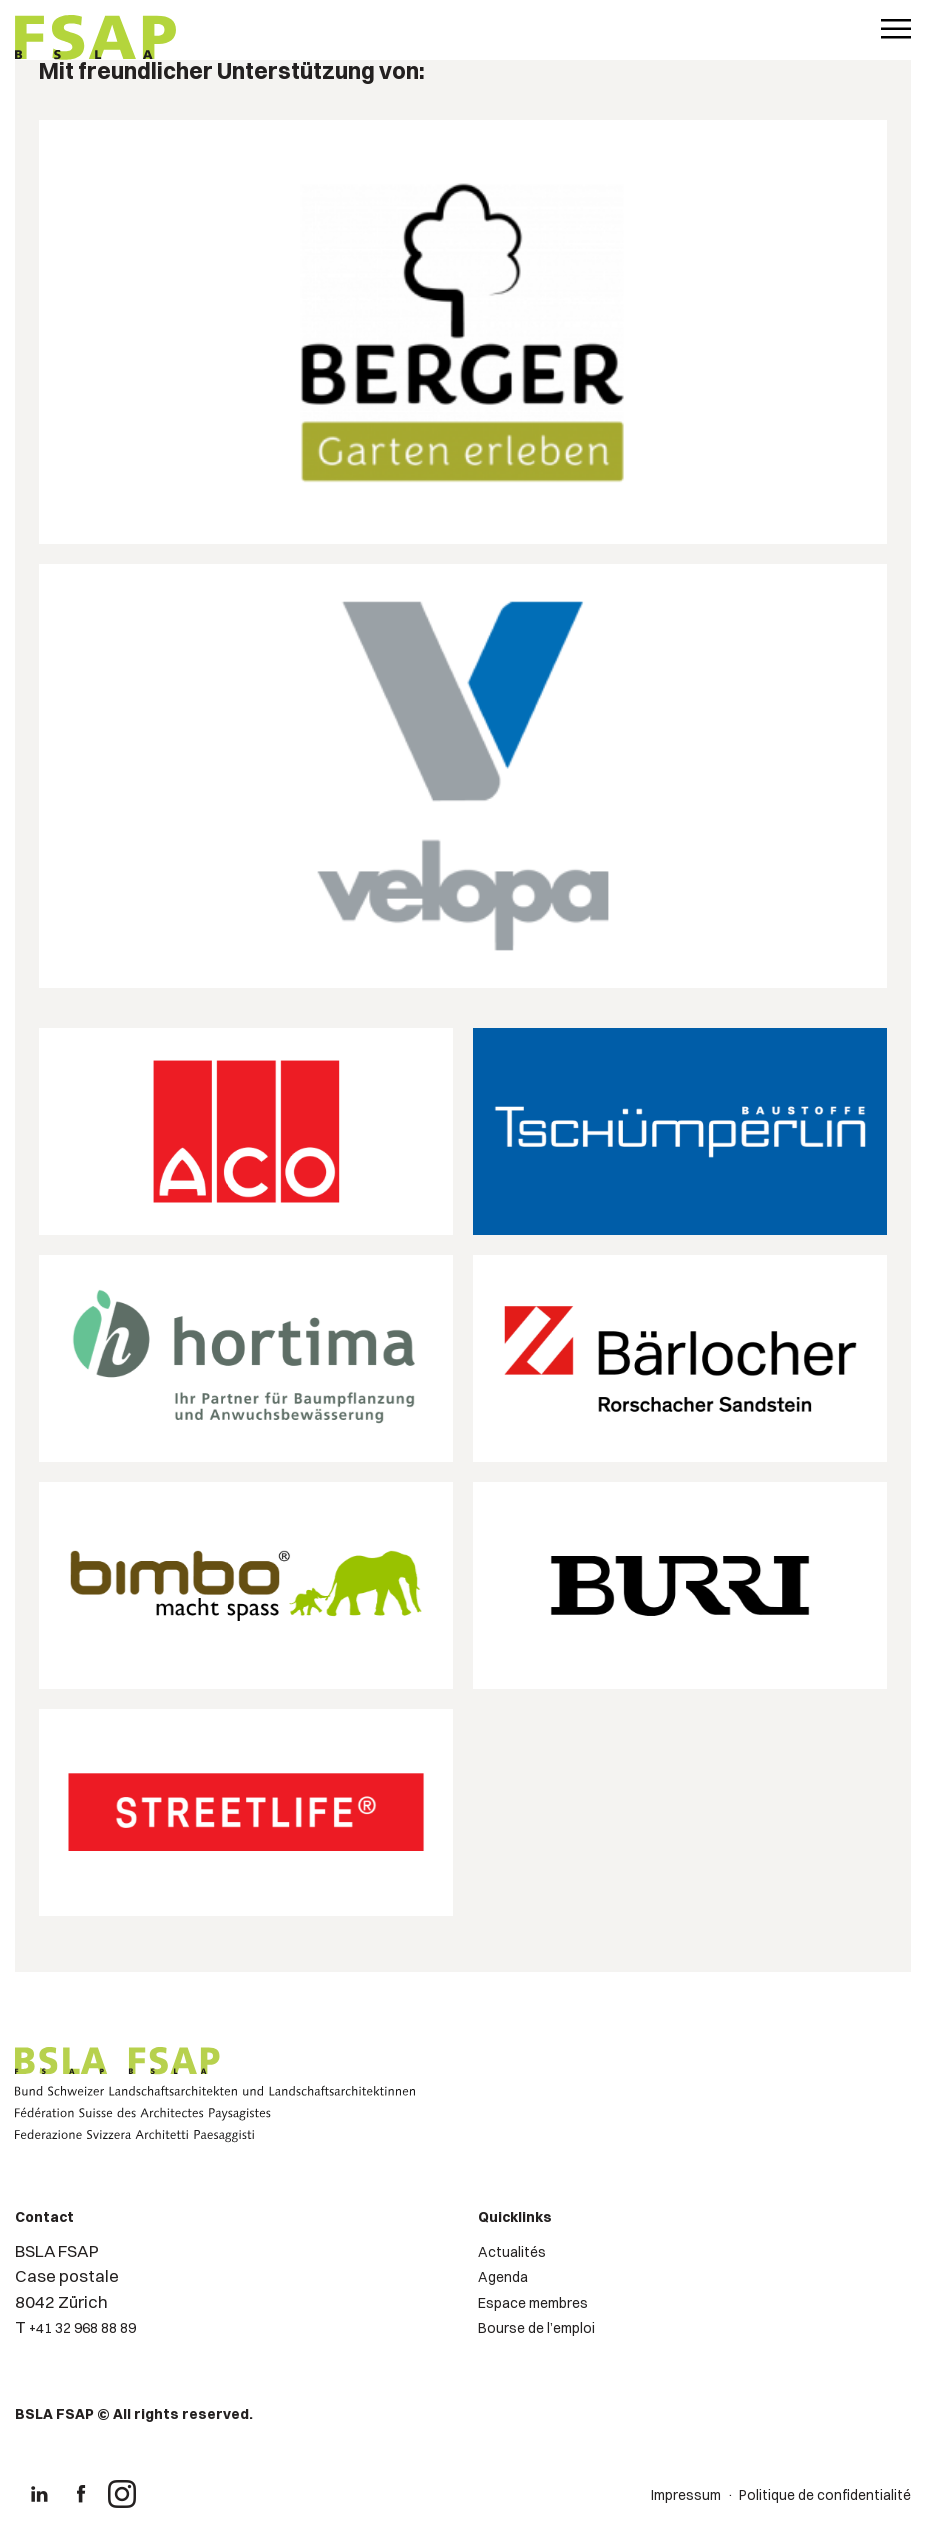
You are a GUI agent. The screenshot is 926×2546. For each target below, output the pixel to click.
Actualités (512, 2252)
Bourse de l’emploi (536, 2328)
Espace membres (533, 2303)
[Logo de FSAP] (95, 40)
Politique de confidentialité (825, 2495)
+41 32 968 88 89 (82, 2328)
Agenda (503, 2277)
